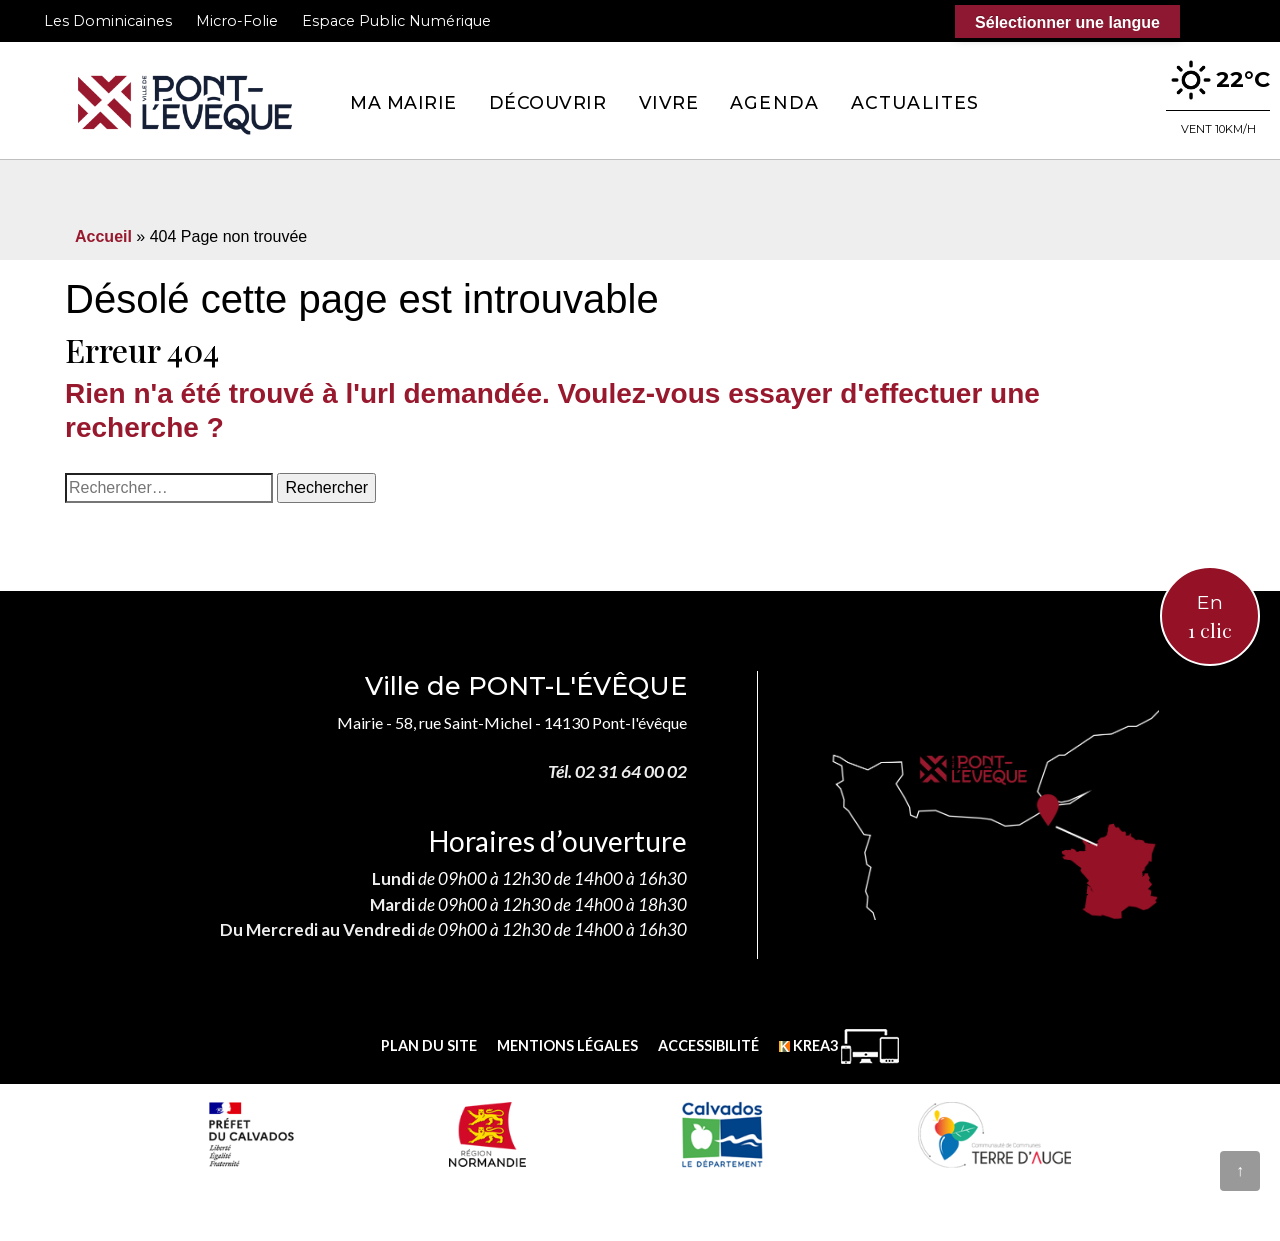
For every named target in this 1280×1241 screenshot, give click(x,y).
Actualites (915, 102)
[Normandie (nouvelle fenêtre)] (487, 1134)
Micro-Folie (237, 21)
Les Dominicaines (108, 21)
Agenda (774, 102)
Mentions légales (567, 1045)
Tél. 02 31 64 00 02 (617, 771)
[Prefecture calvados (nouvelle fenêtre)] (251, 1134)
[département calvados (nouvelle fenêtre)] (721, 1134)
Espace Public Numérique (396, 21)
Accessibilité (708, 1045)
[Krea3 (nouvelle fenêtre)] (839, 1046)
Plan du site (429, 1045)
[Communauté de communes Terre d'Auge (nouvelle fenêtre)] (995, 1134)
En (1210, 618)
